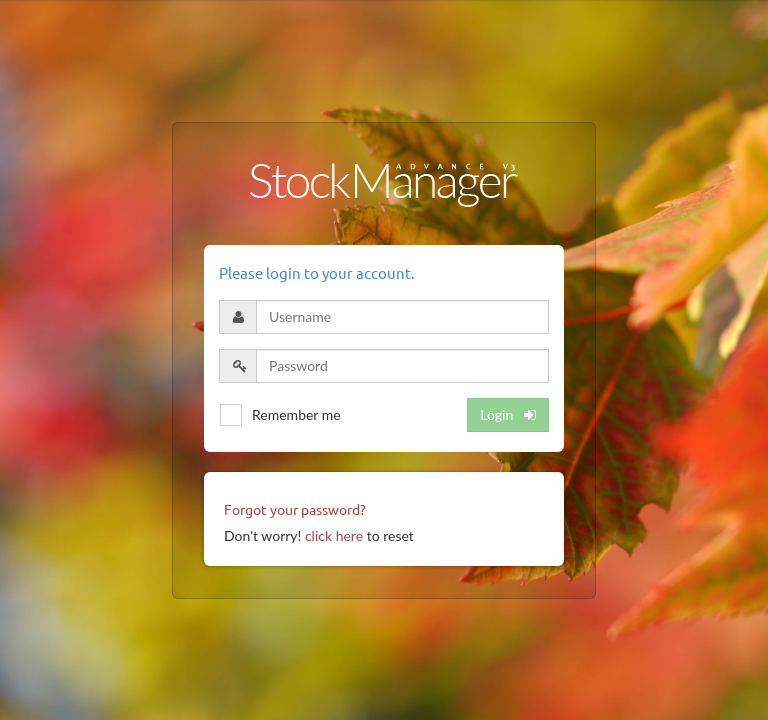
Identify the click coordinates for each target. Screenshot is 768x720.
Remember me (296, 414)
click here (334, 535)
